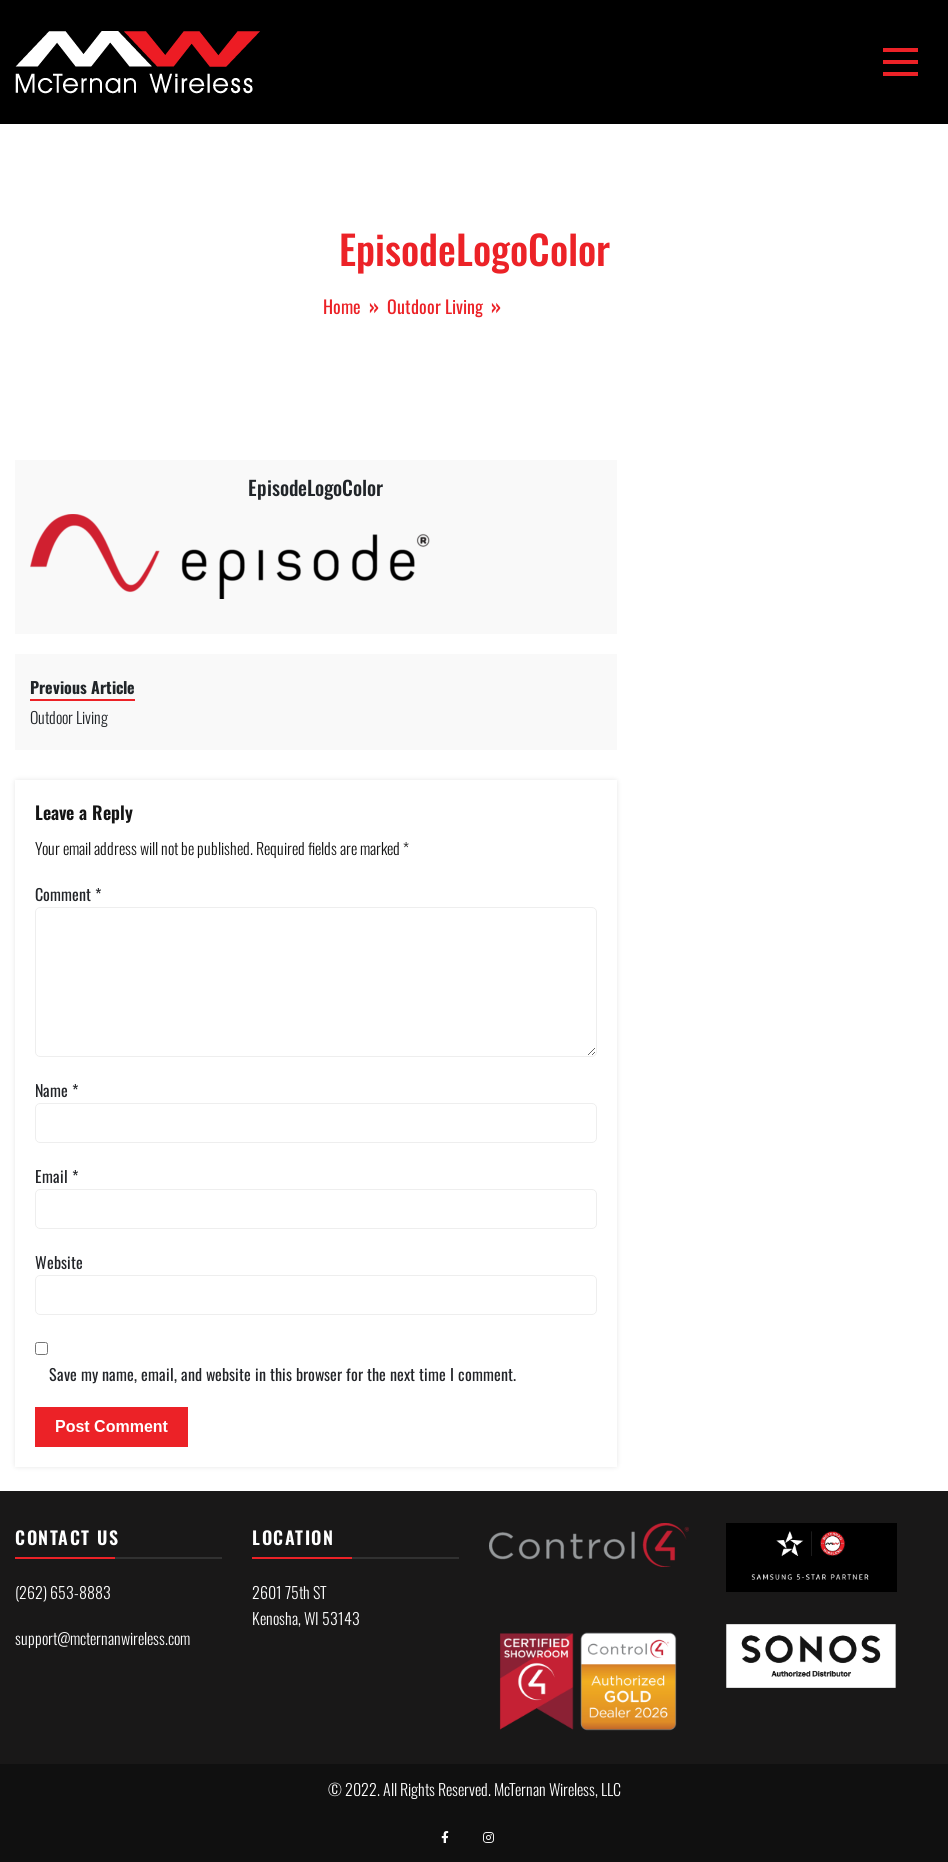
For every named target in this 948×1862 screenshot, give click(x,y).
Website (59, 1262)
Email (56, 1176)
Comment (68, 894)
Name (56, 1090)
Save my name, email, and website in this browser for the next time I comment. (282, 1374)
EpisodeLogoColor (315, 487)
